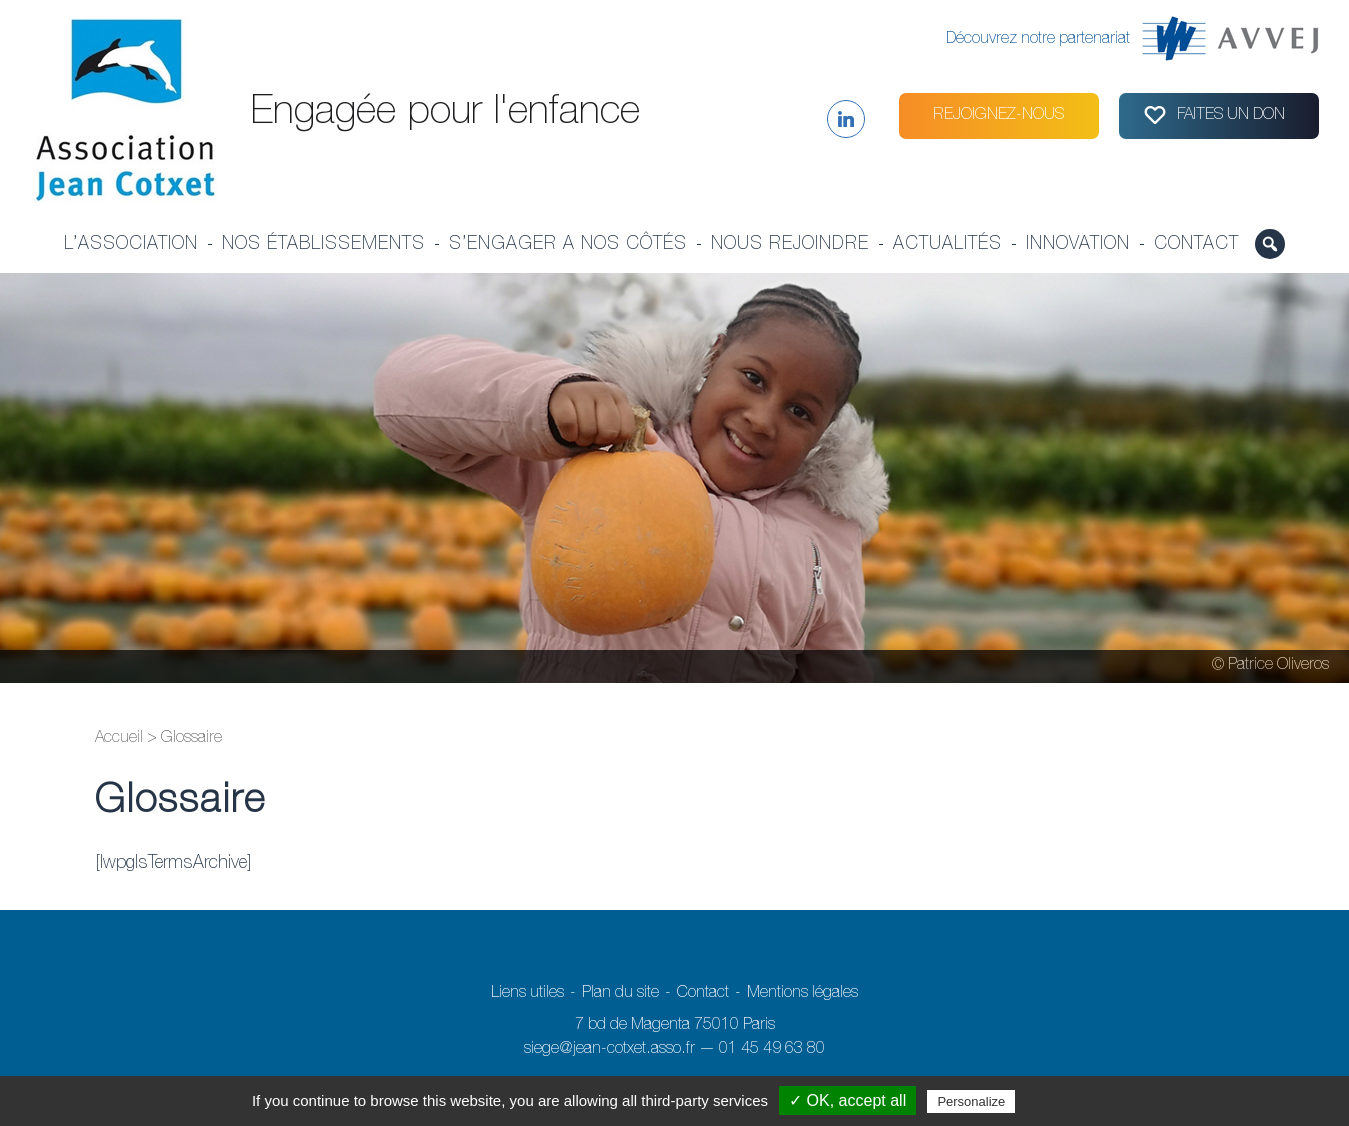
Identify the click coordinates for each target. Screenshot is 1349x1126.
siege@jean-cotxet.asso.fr (609, 1050)
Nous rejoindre (790, 245)
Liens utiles (527, 994)
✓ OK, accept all (847, 1100)
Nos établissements (323, 245)
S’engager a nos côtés (568, 245)
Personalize (971, 1101)
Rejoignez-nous (998, 116)
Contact (1196, 245)
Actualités (947, 245)
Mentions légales (802, 994)
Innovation (1078, 245)
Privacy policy (1068, 1101)
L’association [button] (131, 245)
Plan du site (620, 994)
